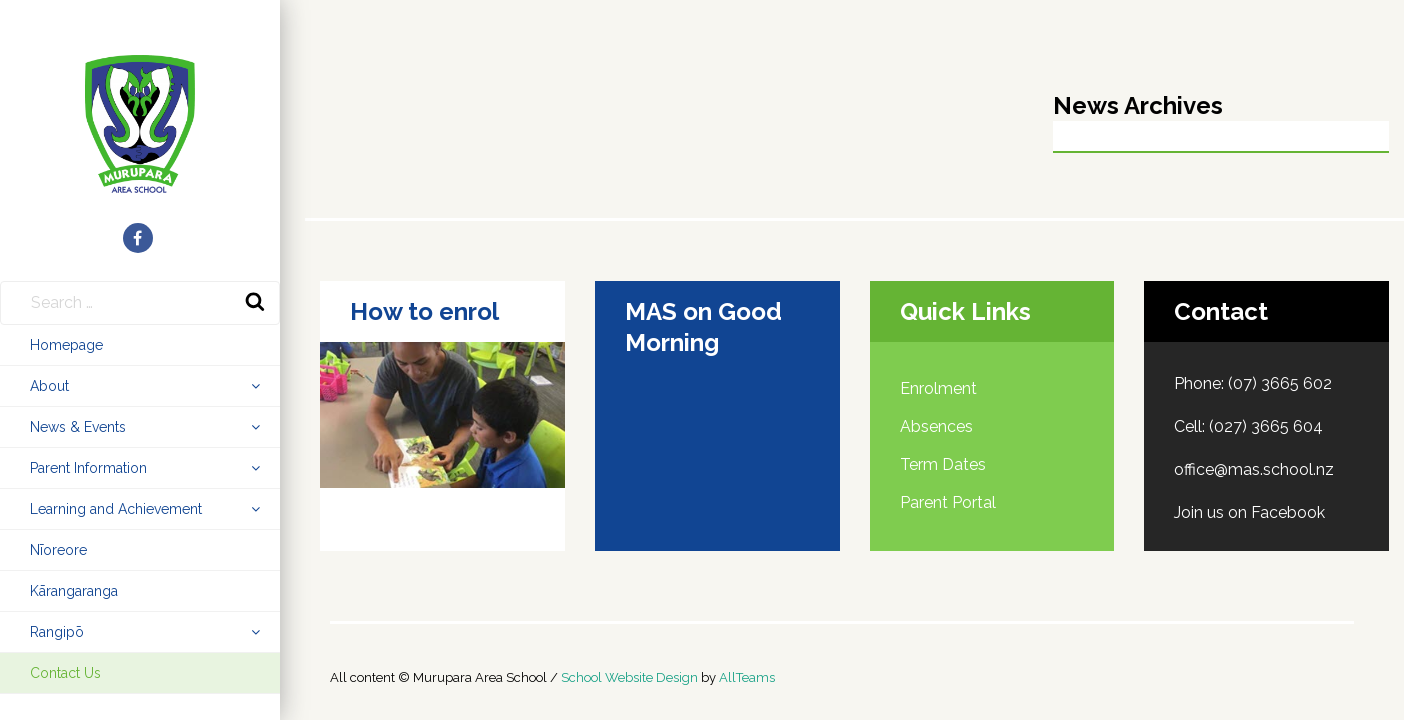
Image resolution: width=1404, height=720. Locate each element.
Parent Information (88, 468)
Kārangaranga (74, 591)
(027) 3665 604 (1266, 426)
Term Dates (943, 464)
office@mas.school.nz (1254, 469)
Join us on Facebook (1249, 512)
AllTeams (747, 677)
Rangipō (57, 632)
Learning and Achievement (116, 509)
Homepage (66, 345)
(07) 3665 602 (1280, 383)
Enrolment (938, 388)
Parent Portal (948, 502)
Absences (936, 426)
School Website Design (629, 677)
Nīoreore (58, 550)
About (49, 386)
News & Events (78, 427)
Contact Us (65, 673)
